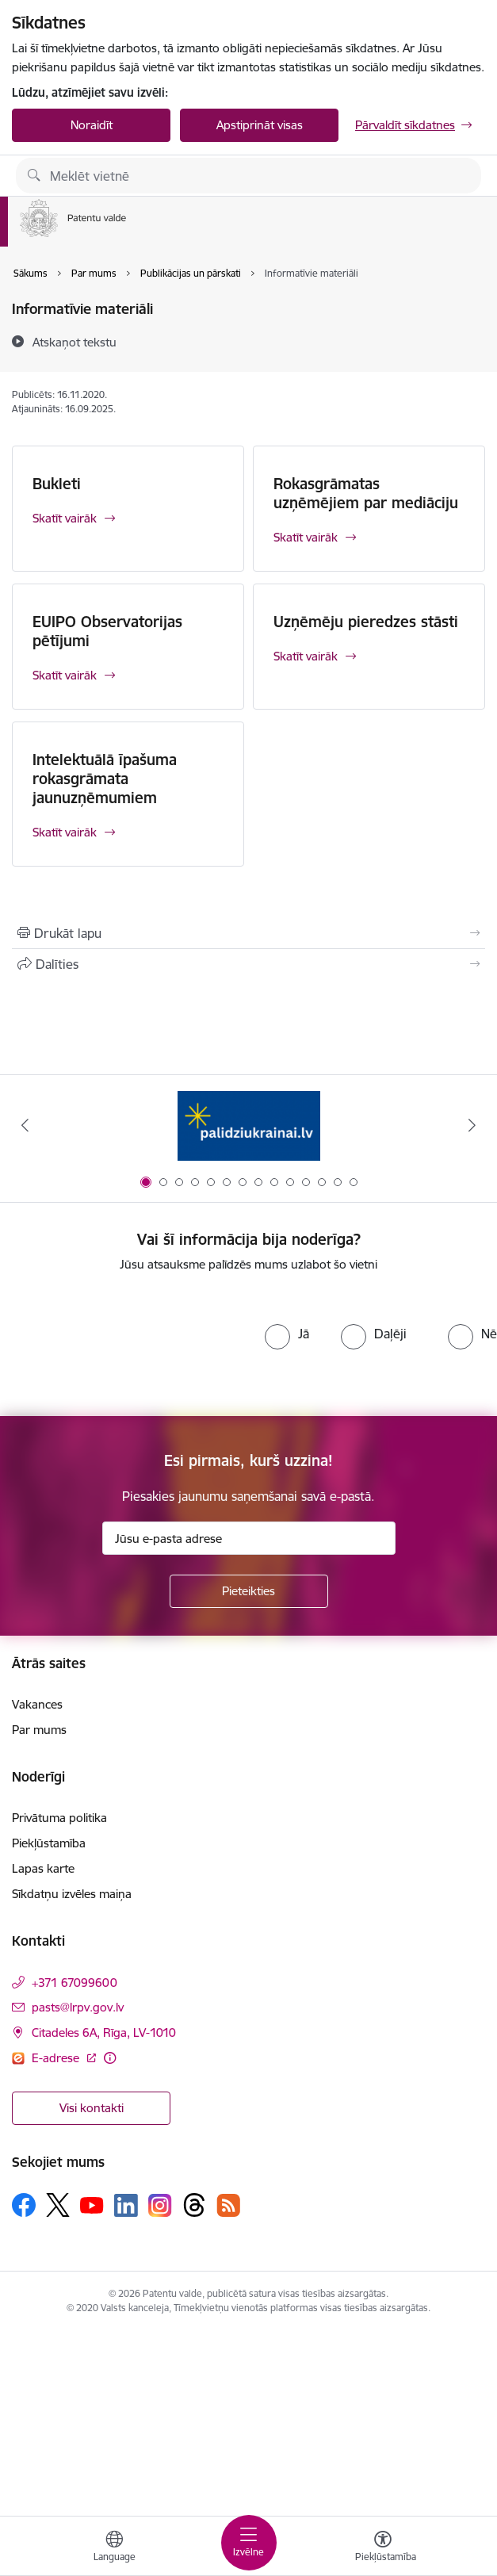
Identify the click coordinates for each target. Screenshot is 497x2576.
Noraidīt (92, 124)
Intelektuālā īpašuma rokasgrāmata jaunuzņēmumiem (104, 778)
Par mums (39, 1729)
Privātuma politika (59, 1817)
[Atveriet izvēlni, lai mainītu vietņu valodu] (114, 2548)
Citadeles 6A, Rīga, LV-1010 (104, 2032)
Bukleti (56, 483)
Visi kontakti (91, 2107)
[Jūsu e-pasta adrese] (249, 1538)
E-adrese (57, 2057)
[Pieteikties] (249, 1591)
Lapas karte (43, 1868)
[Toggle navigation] (249, 2542)
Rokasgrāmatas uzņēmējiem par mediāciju (365, 493)
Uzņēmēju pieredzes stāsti (365, 621)
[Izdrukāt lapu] (248, 933)
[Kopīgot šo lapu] (248, 964)
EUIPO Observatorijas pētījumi (107, 631)
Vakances (37, 1704)
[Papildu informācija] (110, 2058)
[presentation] (132, 1345)
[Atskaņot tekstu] (74, 341)
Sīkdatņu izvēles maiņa (72, 1893)
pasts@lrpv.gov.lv (78, 2007)
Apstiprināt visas (259, 124)
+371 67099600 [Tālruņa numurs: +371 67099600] (74, 1982)
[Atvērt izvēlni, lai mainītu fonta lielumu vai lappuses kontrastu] (383, 2548)
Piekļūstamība (49, 1843)
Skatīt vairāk (64, 518)
